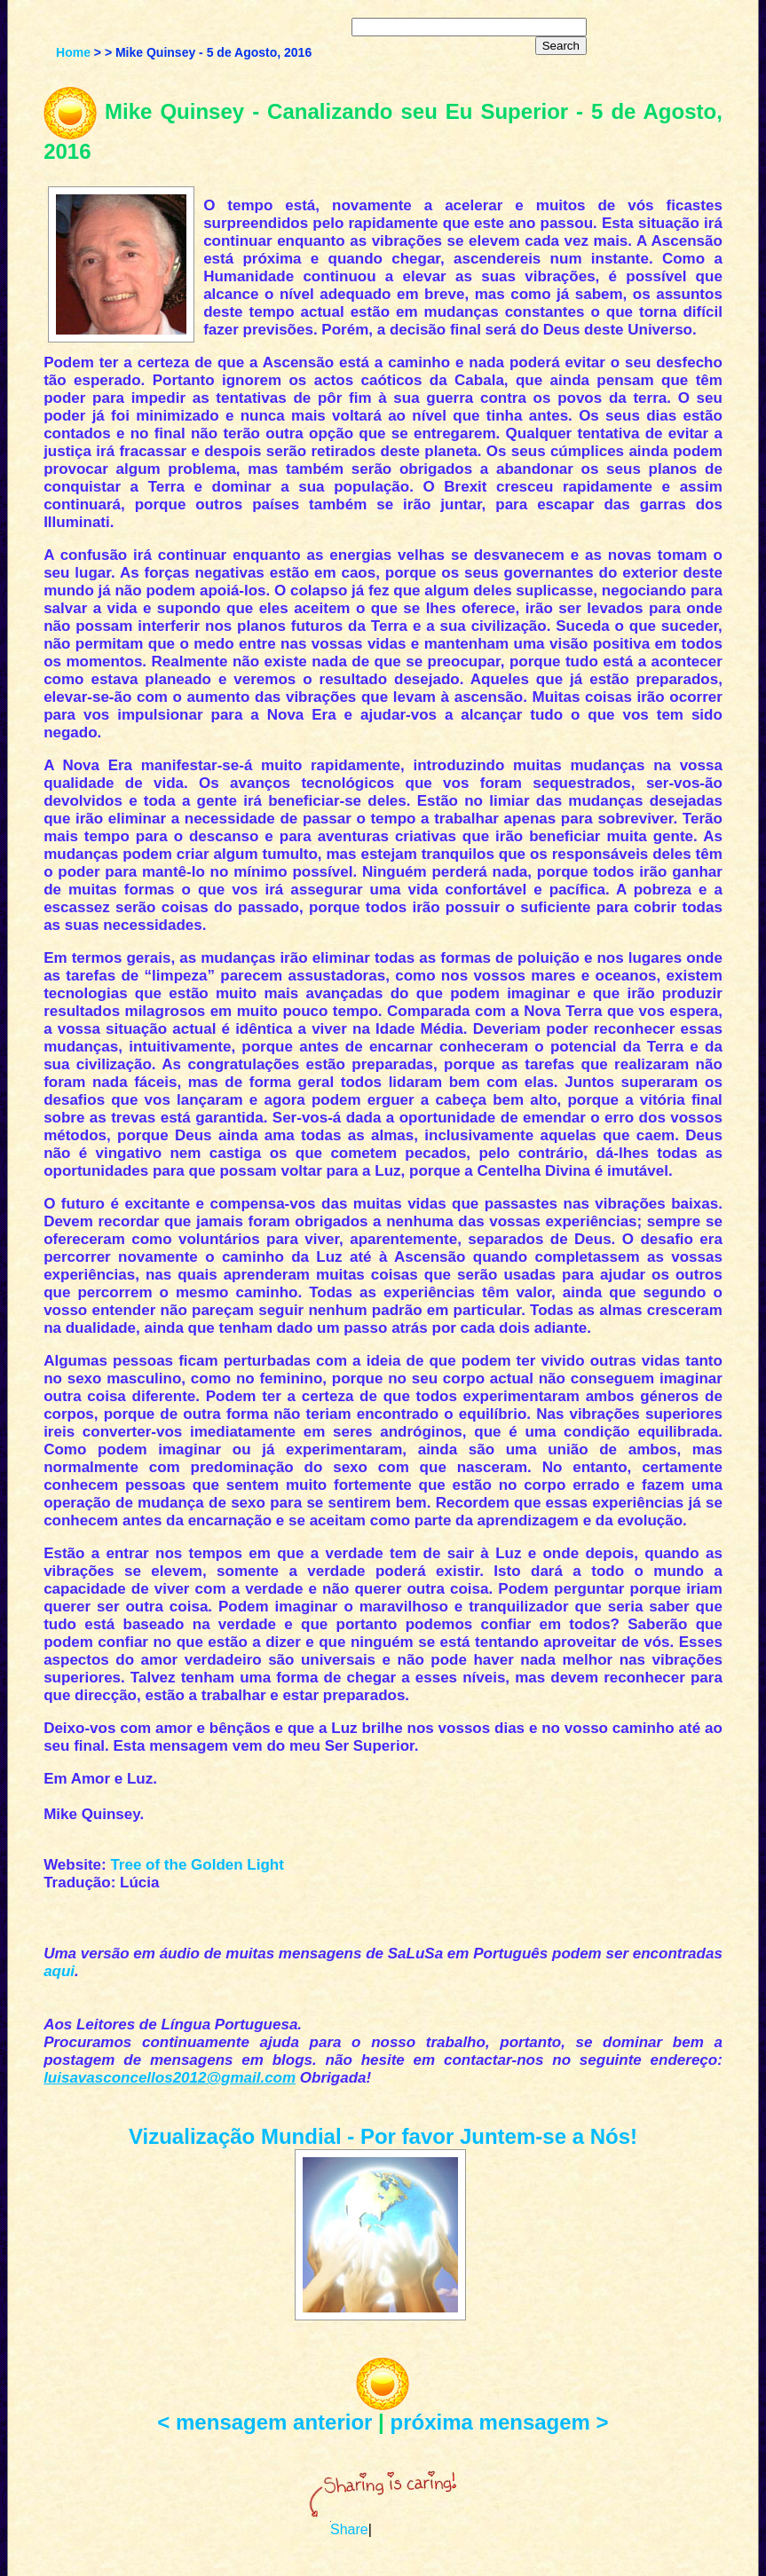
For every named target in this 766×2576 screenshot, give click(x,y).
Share (349, 2529)
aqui (59, 1971)
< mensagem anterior (264, 2422)
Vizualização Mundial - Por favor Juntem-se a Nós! (383, 2136)
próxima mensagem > (500, 2422)
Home (73, 52)
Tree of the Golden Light (197, 1864)
